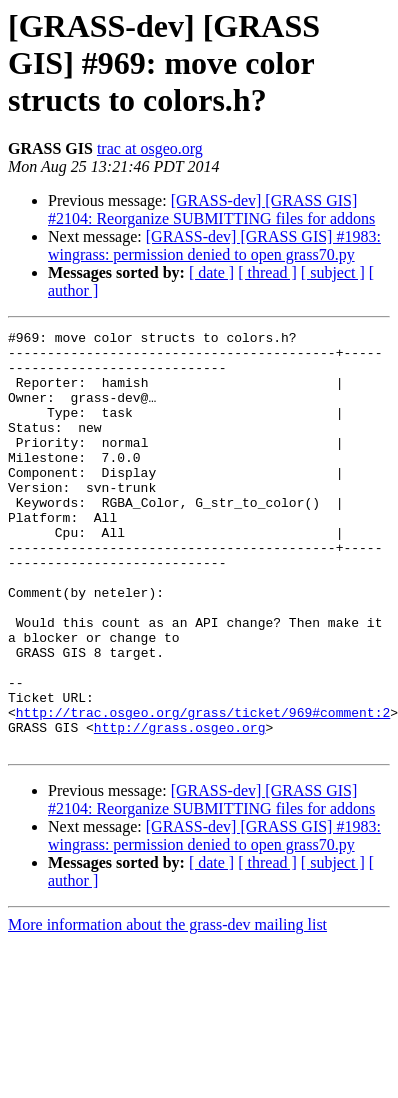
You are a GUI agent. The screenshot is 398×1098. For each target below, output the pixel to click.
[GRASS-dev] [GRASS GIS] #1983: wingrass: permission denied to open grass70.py (214, 245)
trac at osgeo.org (150, 148)
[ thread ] (267, 272)
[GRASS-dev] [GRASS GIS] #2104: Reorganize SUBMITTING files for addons (211, 209)
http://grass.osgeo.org (180, 808)
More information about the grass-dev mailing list (167, 1008)
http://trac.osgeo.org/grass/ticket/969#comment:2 (203, 790)
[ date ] (211, 272)
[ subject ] (333, 272)
